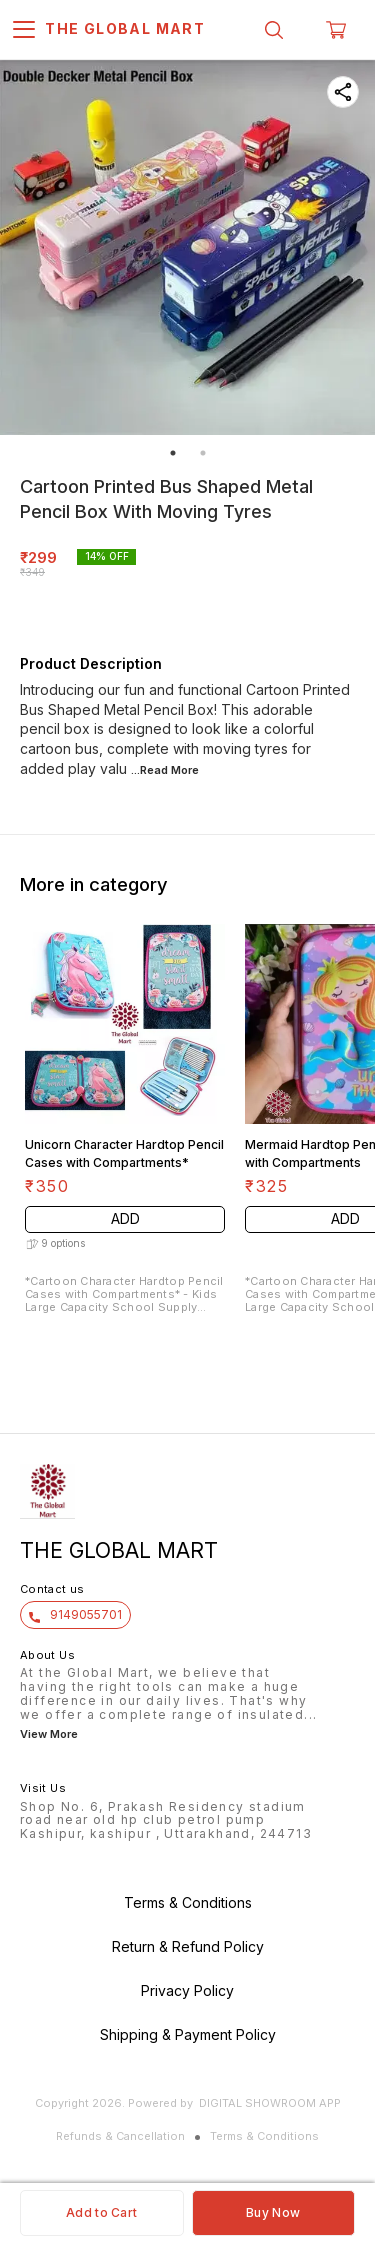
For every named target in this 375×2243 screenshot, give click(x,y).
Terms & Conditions (264, 2136)
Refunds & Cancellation (120, 2136)
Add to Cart (101, 2212)
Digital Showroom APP (270, 2103)
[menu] (24, 30)
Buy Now (273, 2212)
